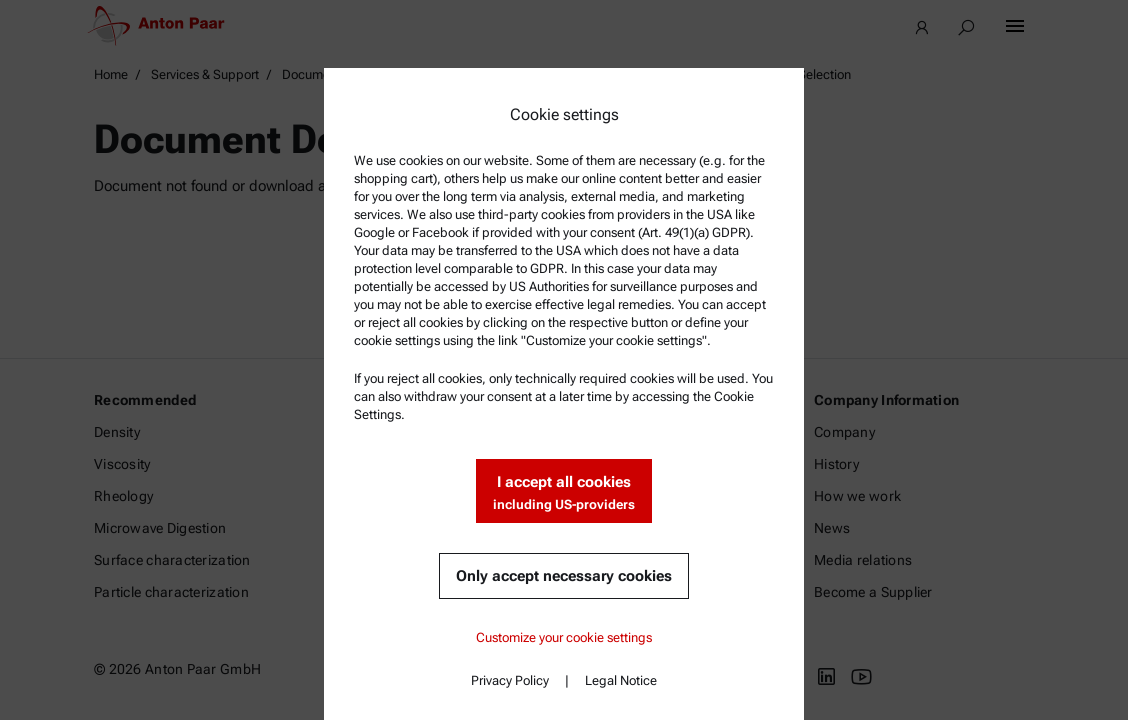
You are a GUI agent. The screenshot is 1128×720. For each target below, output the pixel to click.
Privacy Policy (510, 680)
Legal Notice (621, 680)
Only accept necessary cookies (564, 576)
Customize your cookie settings (564, 637)
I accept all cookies (564, 493)
